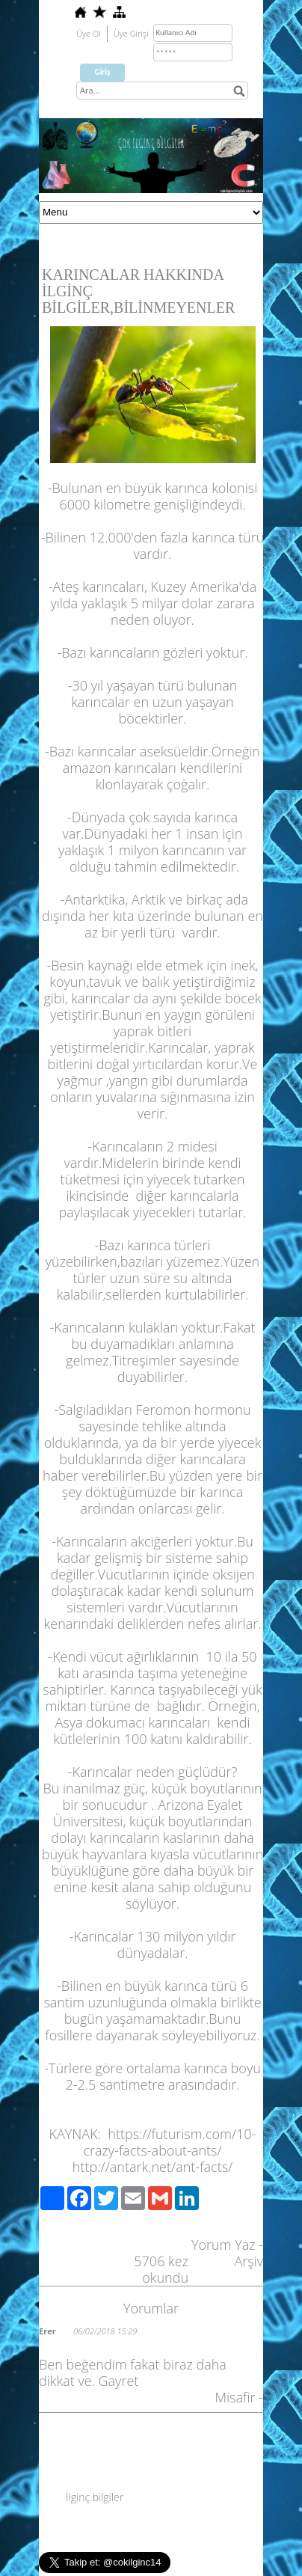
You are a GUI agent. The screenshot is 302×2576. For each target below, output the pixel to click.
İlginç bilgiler (94, 2497)
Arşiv (248, 2261)
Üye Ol (88, 33)
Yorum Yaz (223, 2245)
